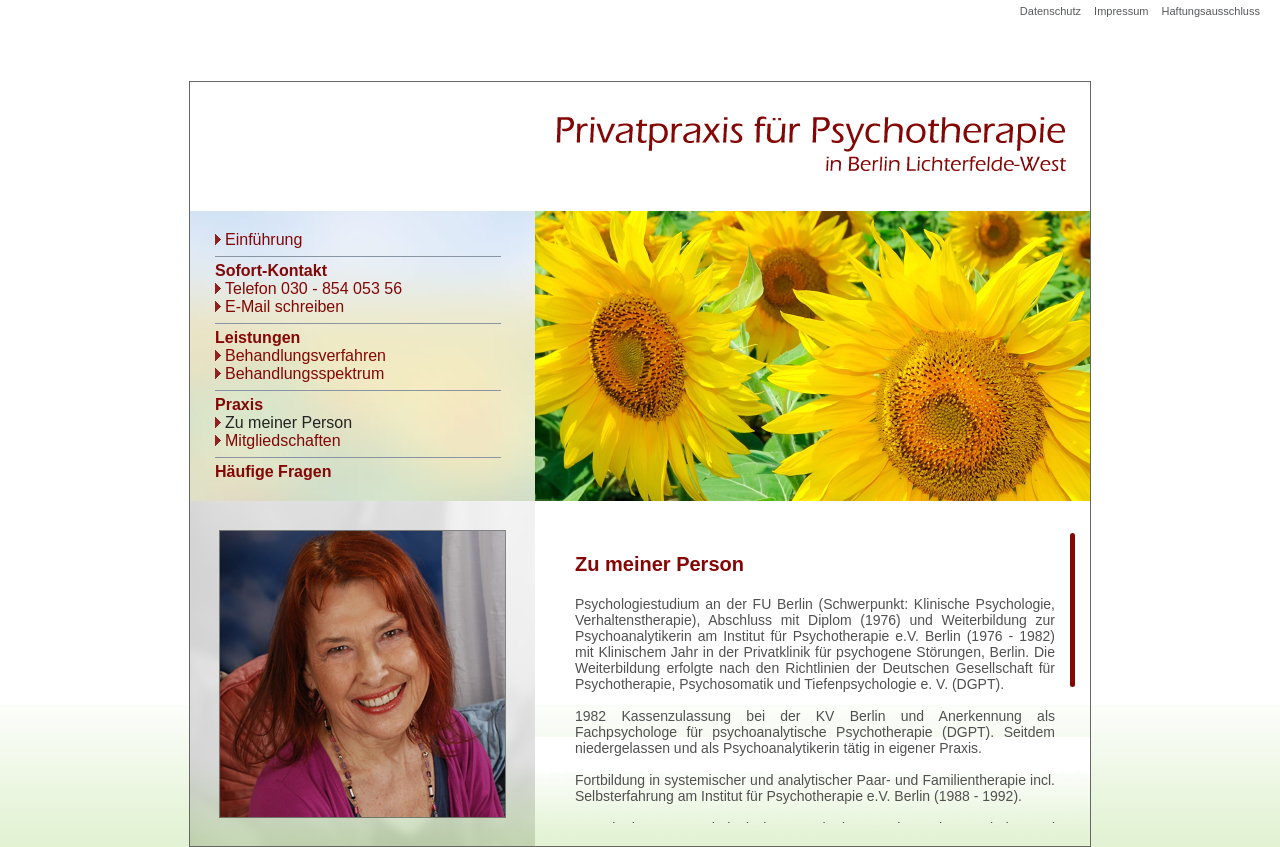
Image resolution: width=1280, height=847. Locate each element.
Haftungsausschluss (1211, 11)
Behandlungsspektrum (304, 373)
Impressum (1121, 11)
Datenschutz (1050, 11)
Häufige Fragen (273, 471)
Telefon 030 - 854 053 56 (313, 288)
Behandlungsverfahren (305, 355)
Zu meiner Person (288, 422)
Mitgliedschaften (283, 440)
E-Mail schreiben (284, 306)
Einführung (263, 239)
